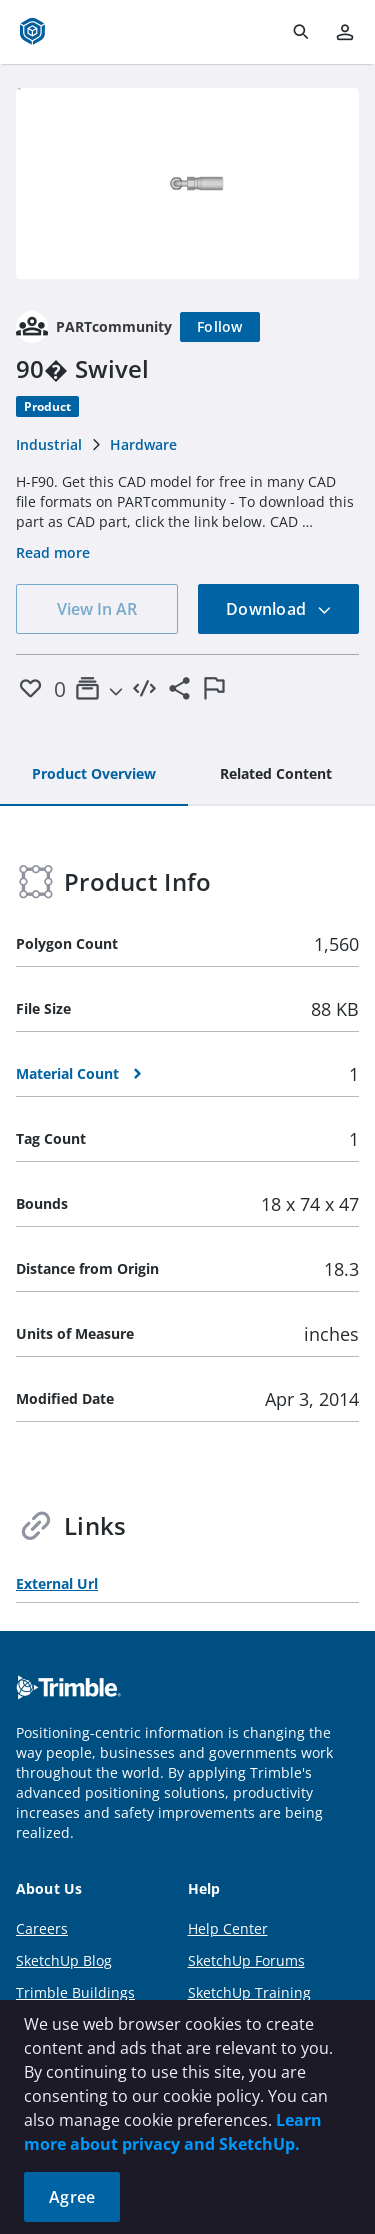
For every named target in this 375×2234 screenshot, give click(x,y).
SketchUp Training (249, 1992)
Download (279, 609)
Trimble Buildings (75, 1992)
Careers (42, 1928)
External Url (57, 1583)
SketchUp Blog (64, 1960)
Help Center (228, 1928)
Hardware (143, 444)
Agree (72, 2197)
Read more (53, 552)
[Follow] (220, 327)
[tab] (94, 775)
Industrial (49, 444)
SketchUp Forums (246, 1960)
